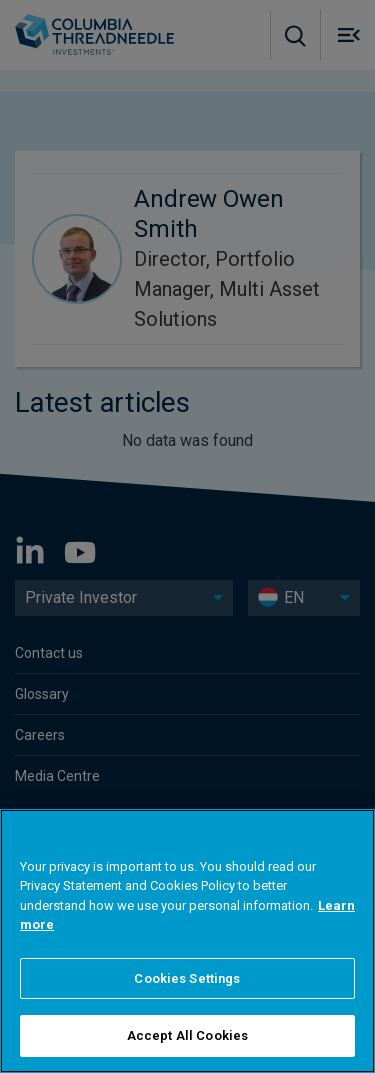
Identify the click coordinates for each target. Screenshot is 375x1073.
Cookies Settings (187, 978)
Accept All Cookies (187, 1035)
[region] (187, 941)
